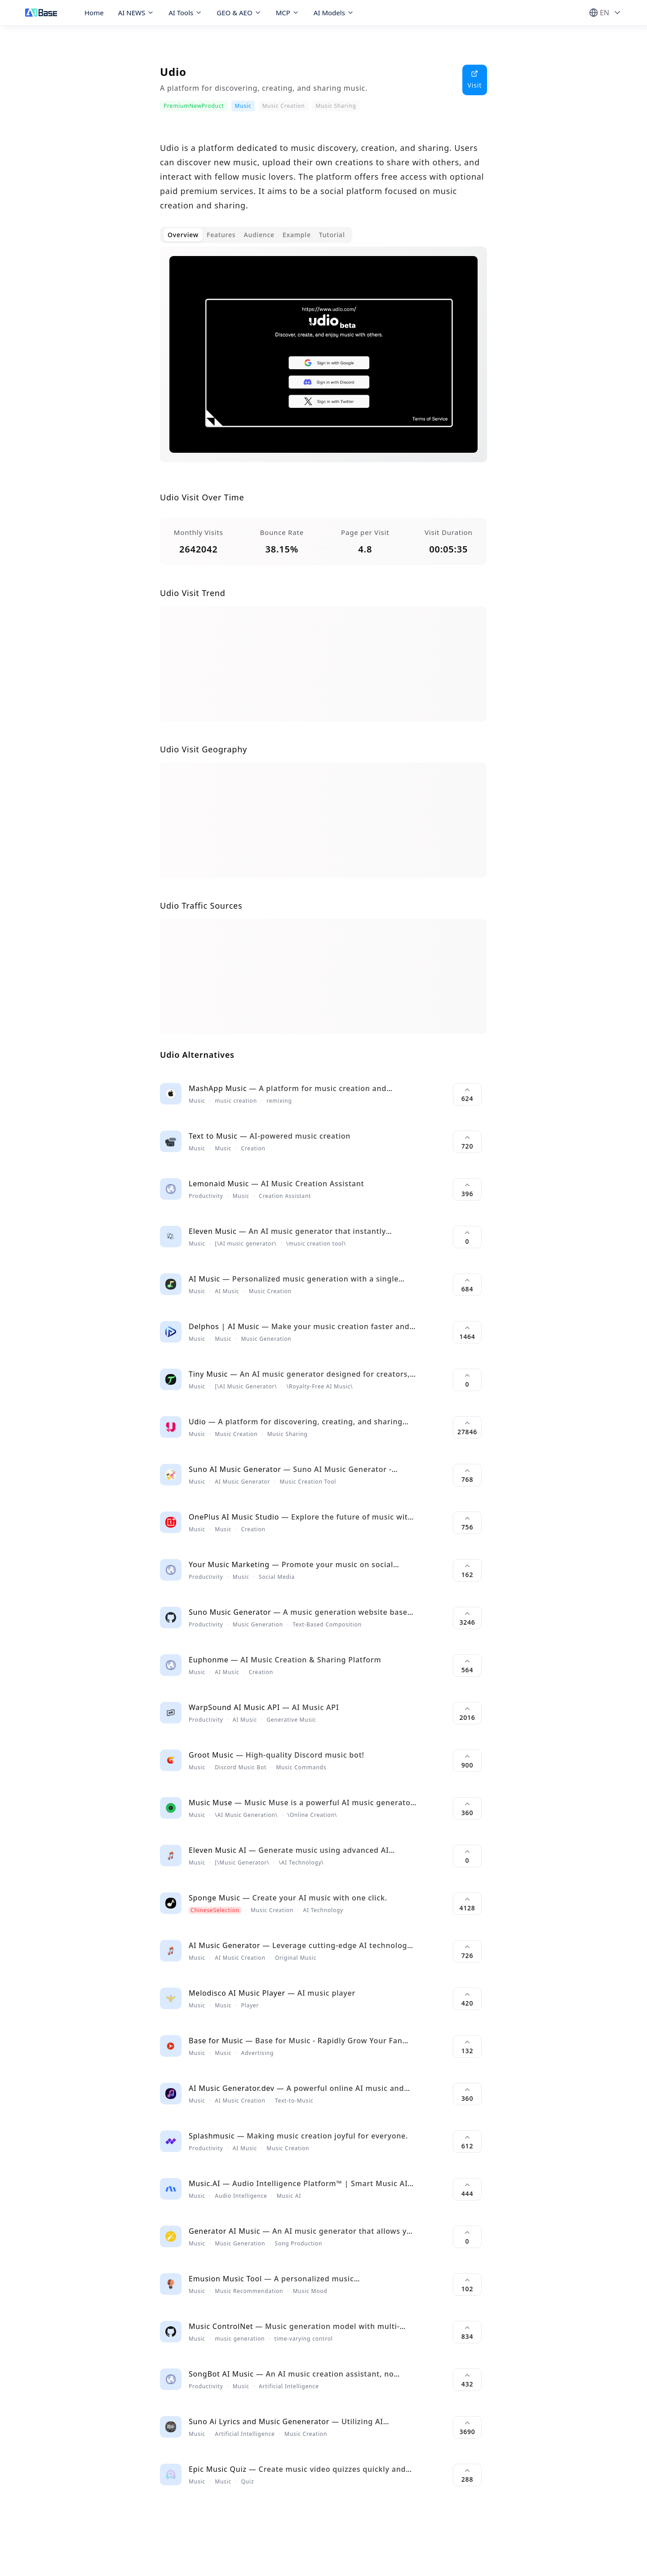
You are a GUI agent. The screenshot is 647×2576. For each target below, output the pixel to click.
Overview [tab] (183, 234)
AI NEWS (136, 12)
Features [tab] (221, 234)
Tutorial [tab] (332, 234)
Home (94, 12)
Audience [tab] (259, 234)
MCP (287, 12)
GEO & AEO (239, 12)
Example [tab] (297, 234)
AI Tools (185, 12)
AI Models (334, 12)
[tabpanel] (323, 362)
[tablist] (256, 235)
